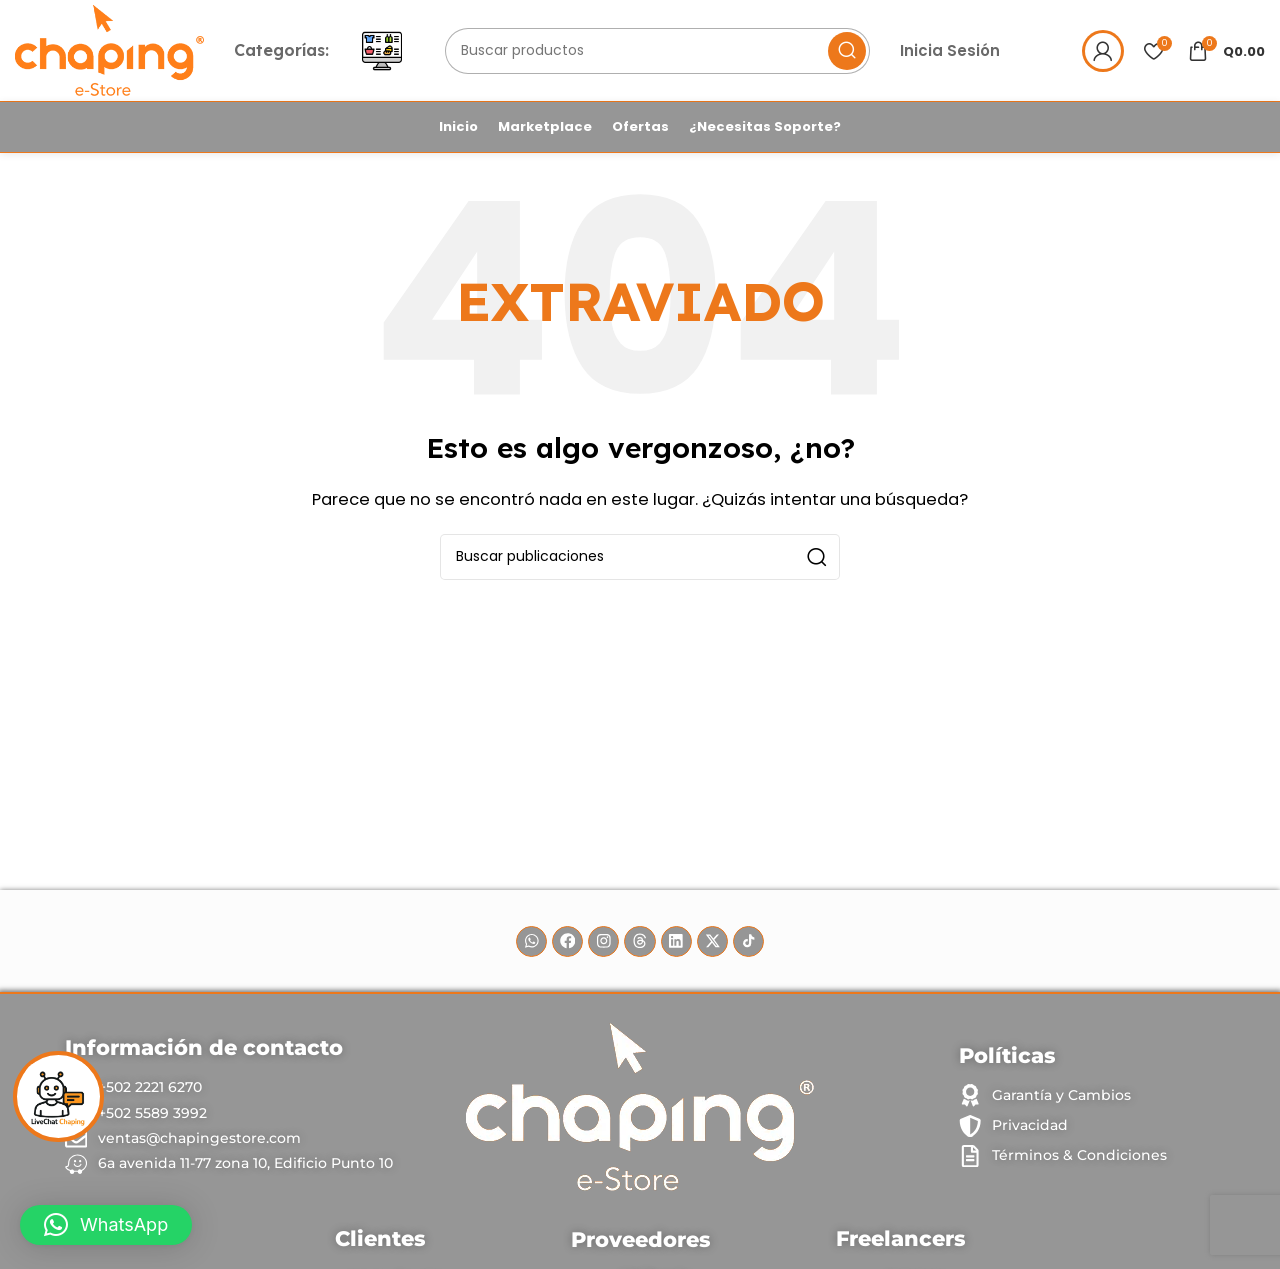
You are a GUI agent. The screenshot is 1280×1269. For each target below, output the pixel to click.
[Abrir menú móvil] (390, 53)
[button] (106, 1225)
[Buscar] (664, 53)
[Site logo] (113, 51)
